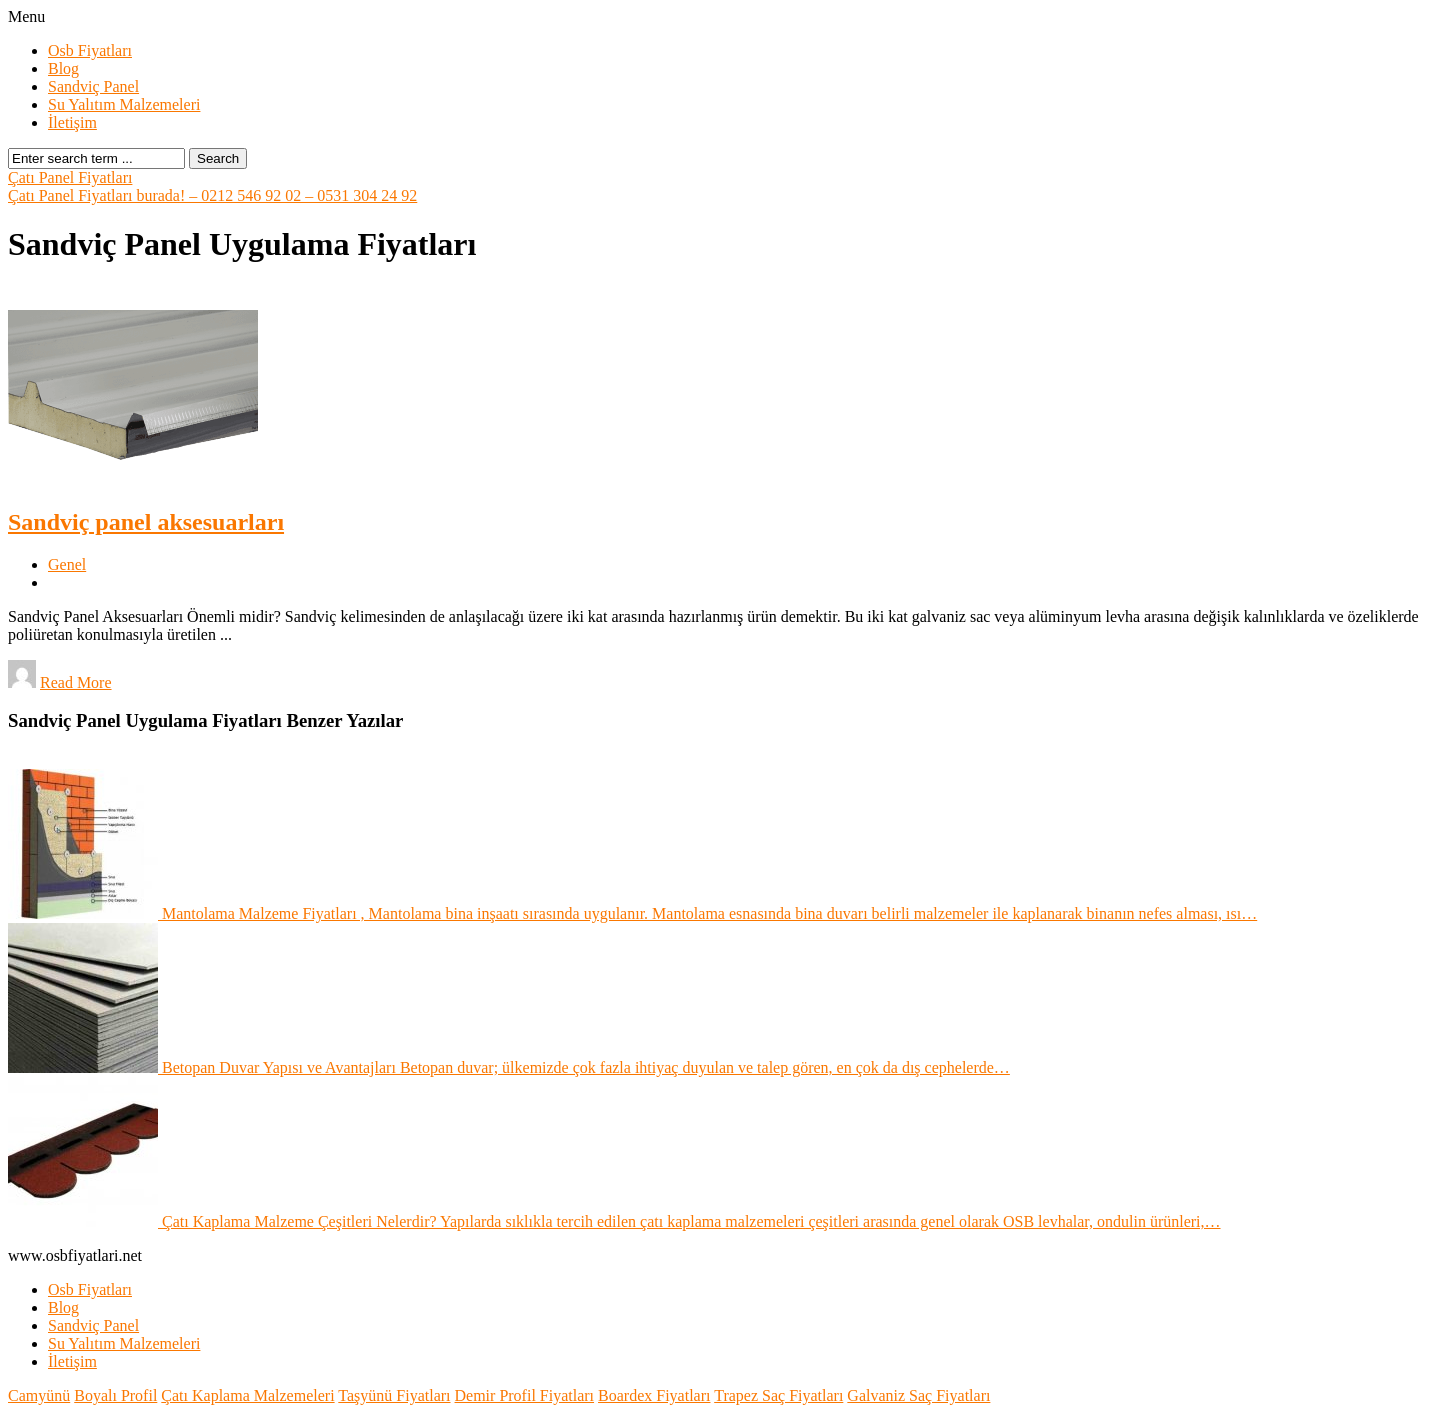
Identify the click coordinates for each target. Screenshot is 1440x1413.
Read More (76, 682)
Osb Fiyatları (90, 50)
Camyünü (39, 1395)
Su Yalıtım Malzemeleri (124, 104)
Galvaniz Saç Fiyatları (918, 1395)
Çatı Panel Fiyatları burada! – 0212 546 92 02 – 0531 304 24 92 (212, 195)
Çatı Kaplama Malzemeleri (247, 1395)
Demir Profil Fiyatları (525, 1395)
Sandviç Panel (93, 86)
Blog (63, 68)
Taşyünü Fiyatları (394, 1395)
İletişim (72, 122)
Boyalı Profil (115, 1395)
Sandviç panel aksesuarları (146, 522)
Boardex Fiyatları (654, 1395)
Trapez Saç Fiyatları (778, 1395)
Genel (67, 564)
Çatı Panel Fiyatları (70, 177)
